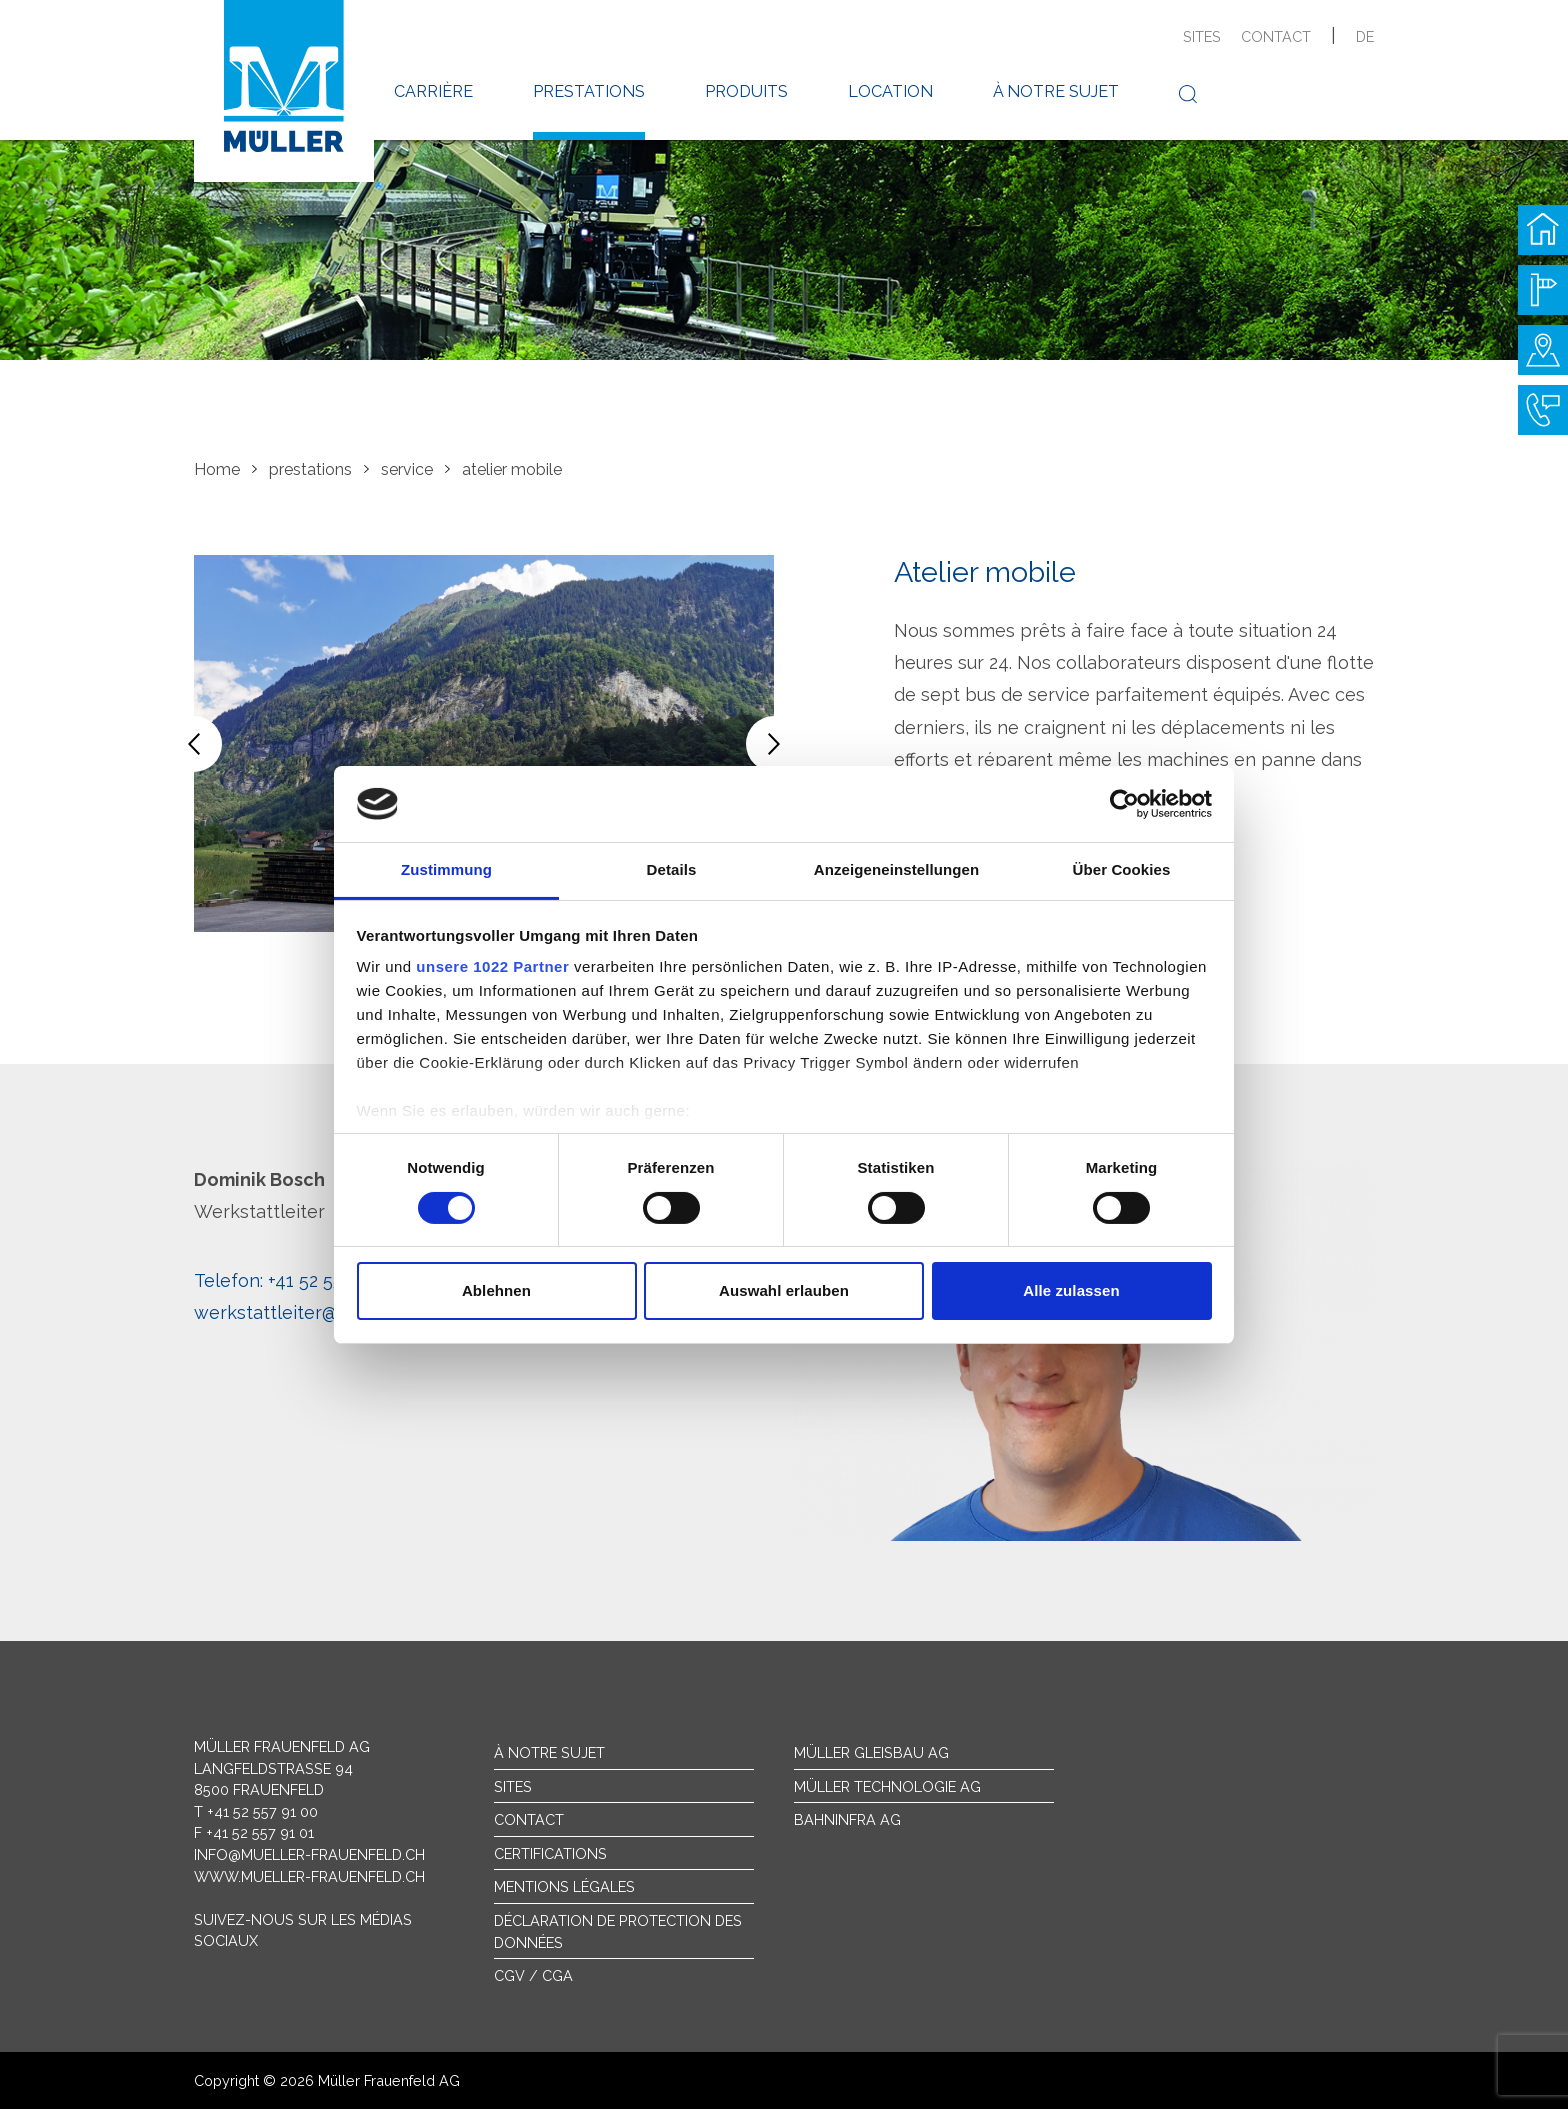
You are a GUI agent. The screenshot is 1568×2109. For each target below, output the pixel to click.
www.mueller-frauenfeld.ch (309, 1876)
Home (217, 469)
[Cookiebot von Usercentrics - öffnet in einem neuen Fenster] (1124, 804)
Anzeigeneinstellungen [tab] (896, 869)
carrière (433, 91)
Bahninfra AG (847, 1819)
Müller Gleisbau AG (871, 1752)
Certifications (550, 1853)
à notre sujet (1056, 91)
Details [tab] (672, 869)
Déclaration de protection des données (618, 1931)
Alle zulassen (1071, 1290)
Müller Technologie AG (887, 1786)
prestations (589, 91)
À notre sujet (549, 1752)
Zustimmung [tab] (446, 869)
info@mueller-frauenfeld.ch (309, 1854)
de (1365, 36)
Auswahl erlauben (784, 1290)
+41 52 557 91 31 (297, 1280)
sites (1202, 36)
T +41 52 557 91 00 (256, 1811)
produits (746, 91)
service (407, 469)
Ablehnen (496, 1290)
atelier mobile (512, 469)
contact (1276, 36)
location (890, 91)
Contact (529, 1819)
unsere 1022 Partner (492, 966)
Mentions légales (564, 1886)
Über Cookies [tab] (1122, 869)
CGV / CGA (533, 1975)
